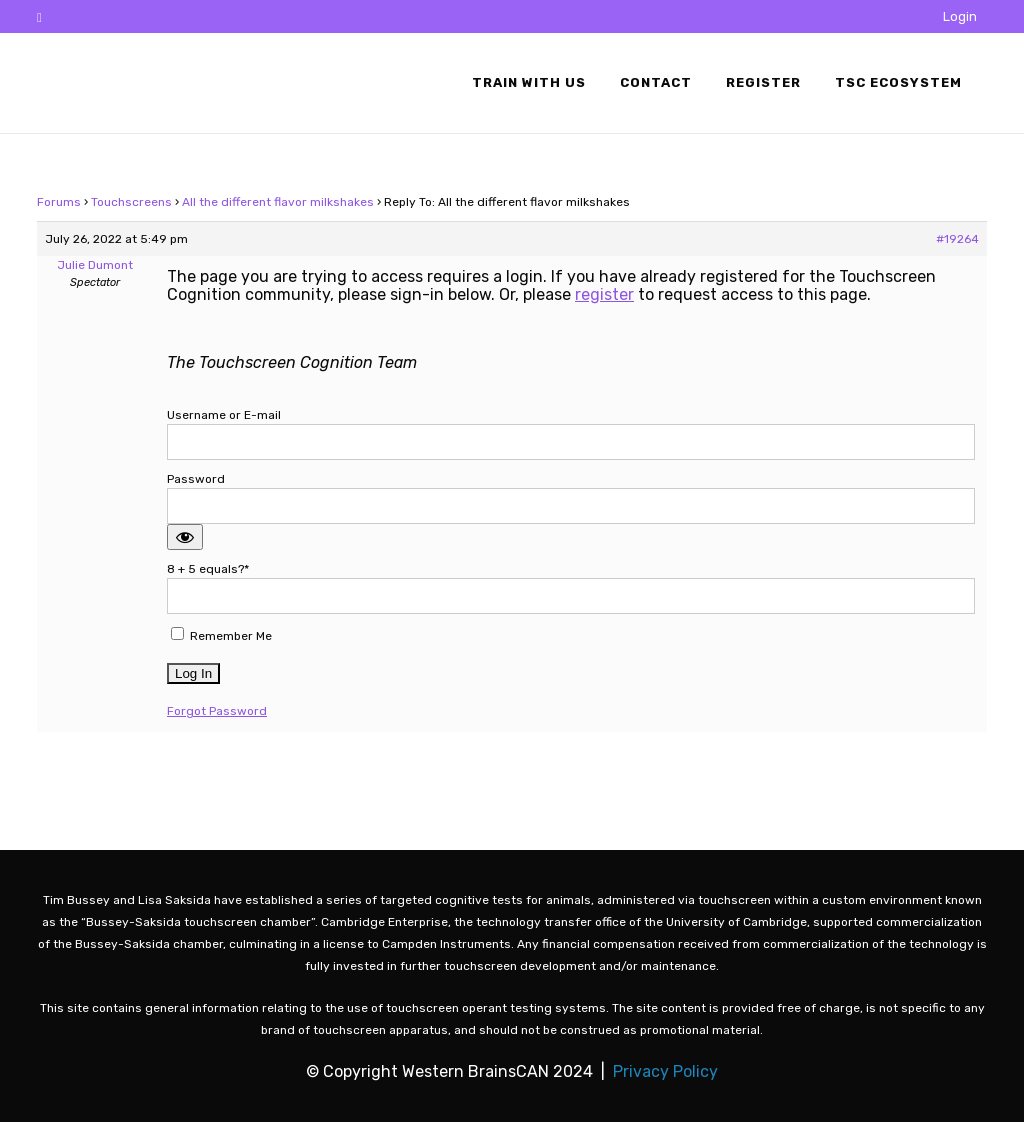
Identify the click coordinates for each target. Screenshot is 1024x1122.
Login (960, 16)
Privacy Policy (665, 1071)
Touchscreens (131, 202)
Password (196, 479)
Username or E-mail (224, 415)
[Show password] (185, 537)
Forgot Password (217, 711)
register (604, 294)
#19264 (957, 239)
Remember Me (221, 635)
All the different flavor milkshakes (278, 202)
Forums (59, 202)
